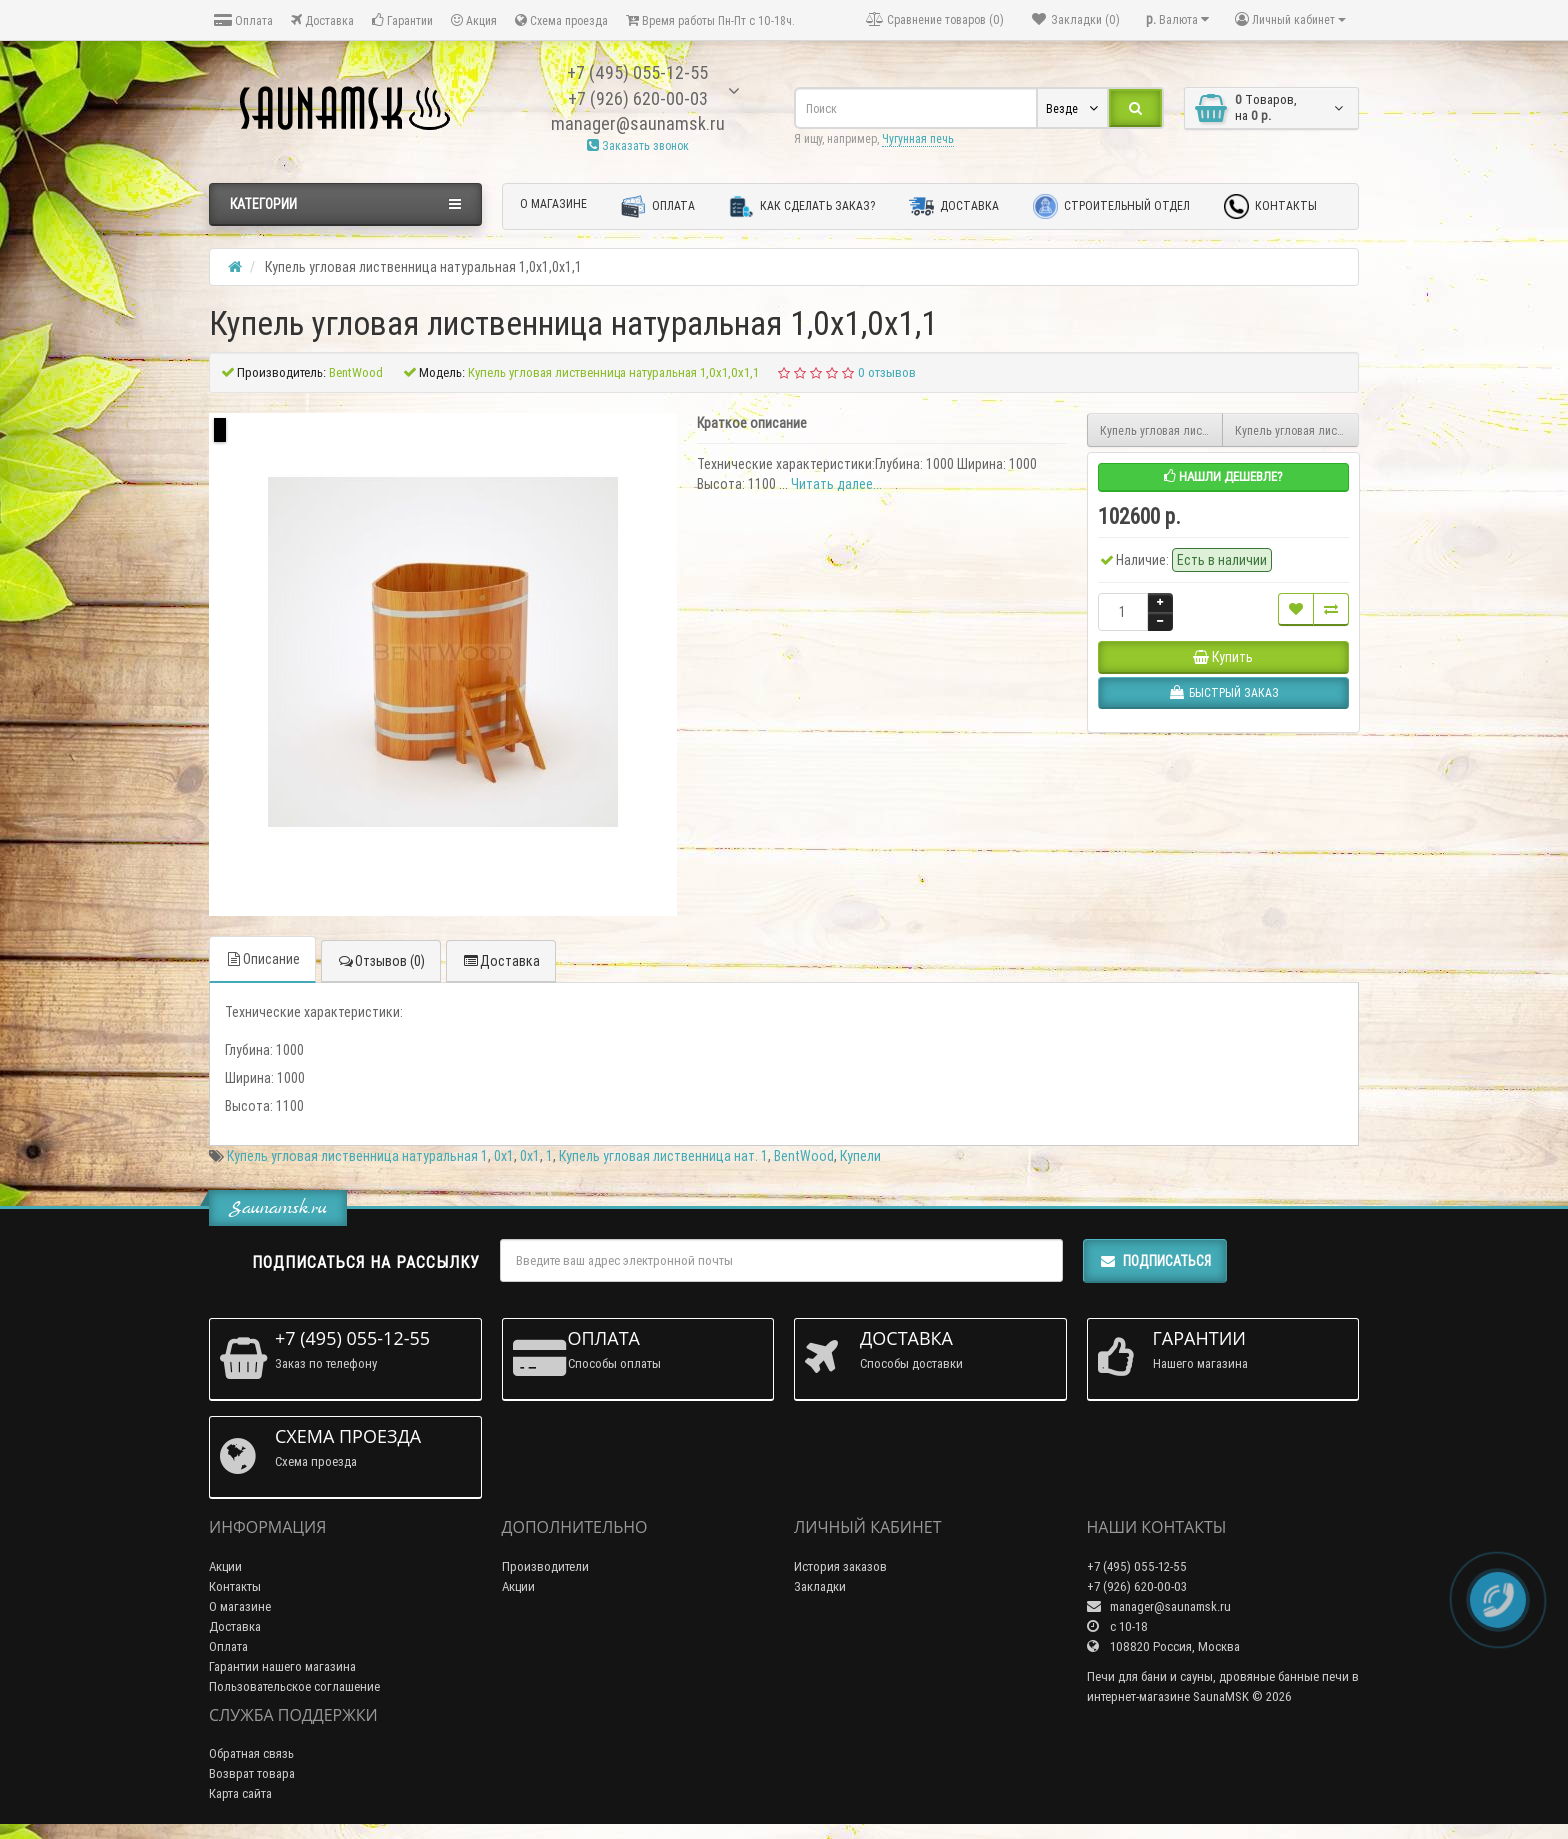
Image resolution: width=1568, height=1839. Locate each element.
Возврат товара (252, 1773)
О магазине (553, 203)
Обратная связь (251, 1753)
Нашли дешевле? (1223, 476)
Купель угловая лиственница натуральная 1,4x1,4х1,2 (1162, 430)
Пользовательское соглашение (294, 1686)
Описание (262, 959)
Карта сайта (240, 1793)
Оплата (243, 20)
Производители (545, 1566)
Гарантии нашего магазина (282, 1666)
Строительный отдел (1111, 206)
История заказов (840, 1566)
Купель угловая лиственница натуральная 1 (357, 1156)
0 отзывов (887, 372)
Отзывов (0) (381, 961)
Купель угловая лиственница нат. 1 (663, 1156)
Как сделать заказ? (802, 206)
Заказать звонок (638, 145)
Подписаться (1155, 1261)
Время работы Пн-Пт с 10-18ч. (710, 20)
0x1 (530, 1156)
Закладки (820, 1586)
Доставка (322, 20)
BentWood (804, 1156)
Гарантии (402, 20)
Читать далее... (836, 484)
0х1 (504, 1156)
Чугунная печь (918, 138)
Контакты (1270, 206)
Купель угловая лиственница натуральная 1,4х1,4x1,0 (1297, 430)
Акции (225, 1566)
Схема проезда (561, 20)
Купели (860, 1156)
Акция (474, 20)
